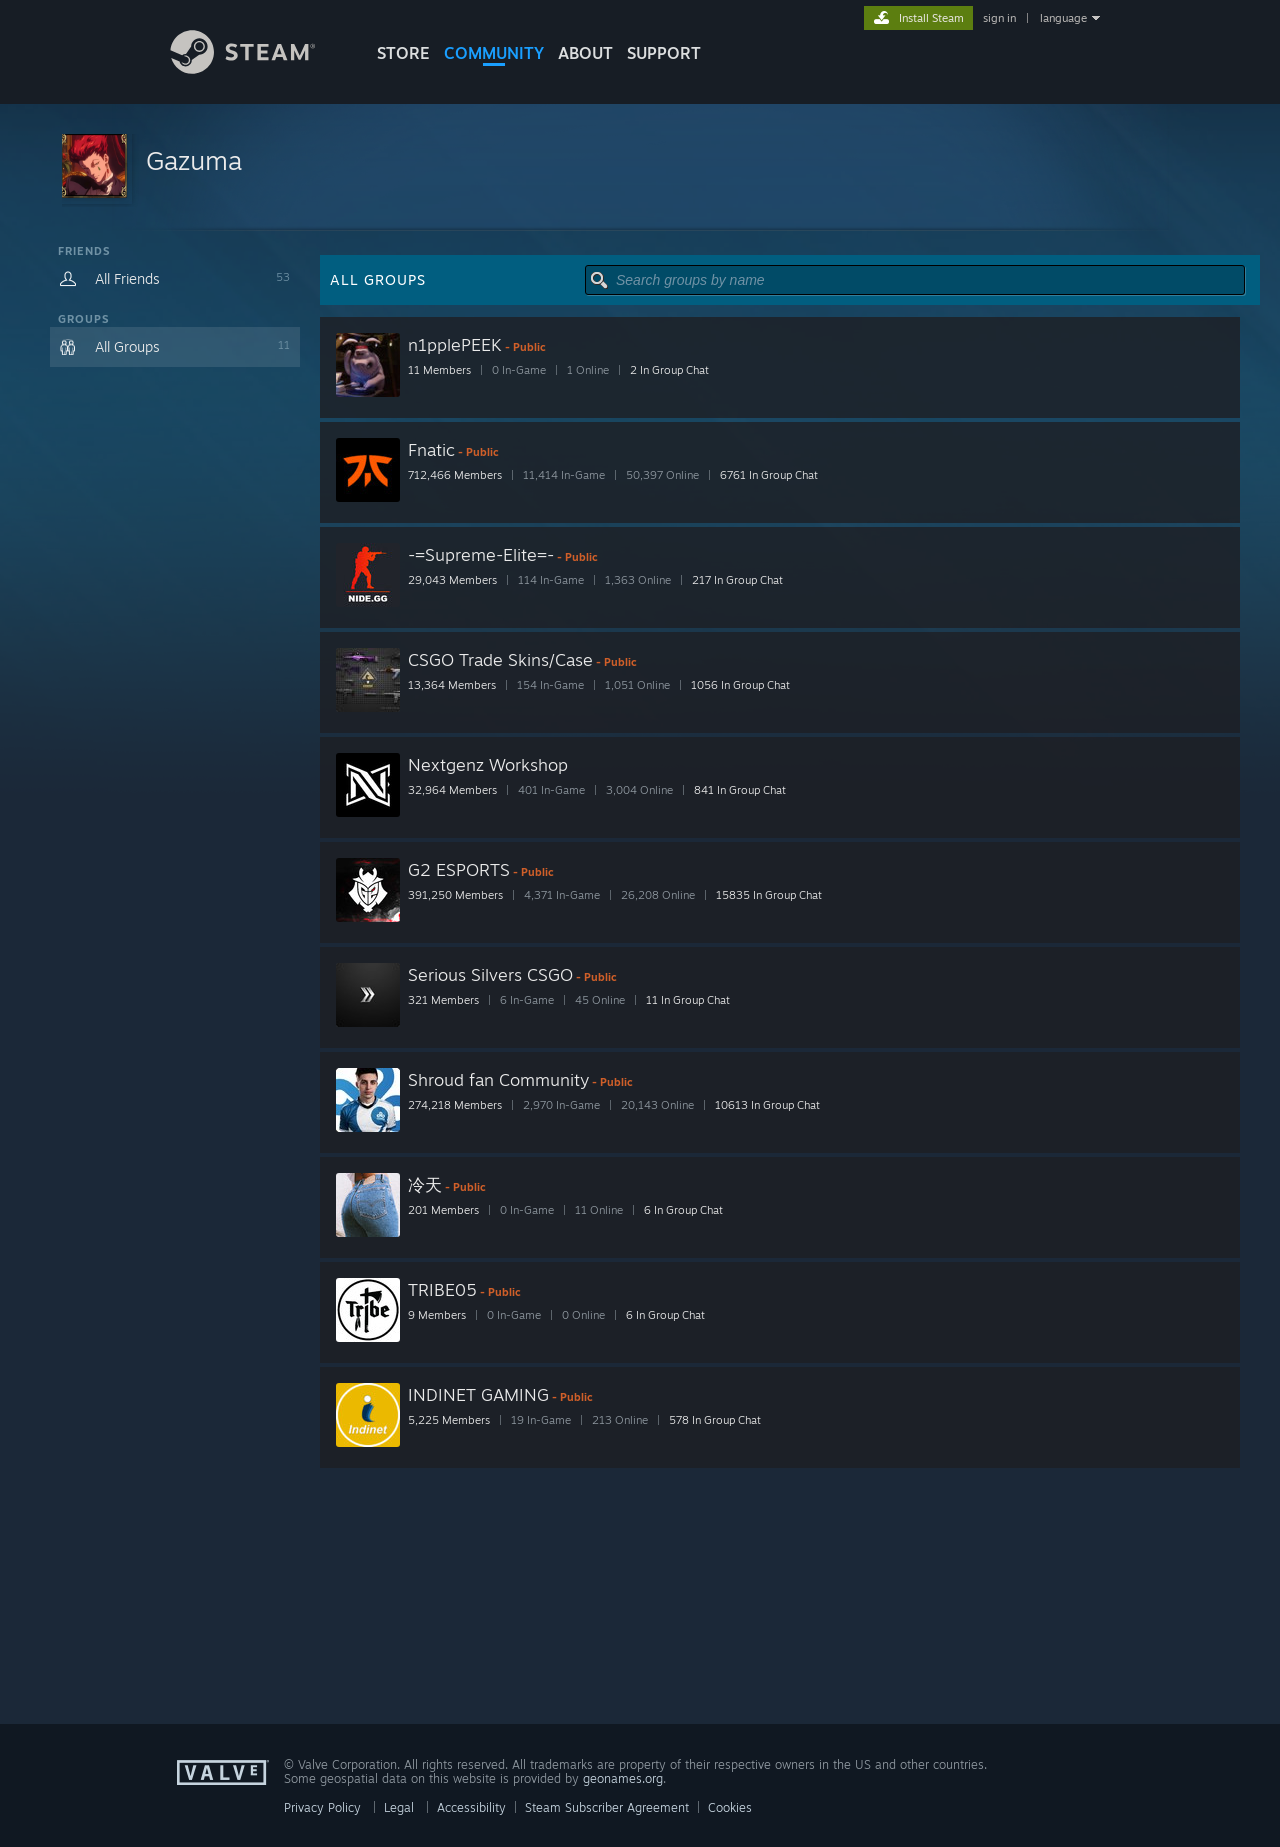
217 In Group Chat (737, 580)
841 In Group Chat (740, 790)
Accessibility (471, 1807)
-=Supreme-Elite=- (481, 554)
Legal (399, 1807)
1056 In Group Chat (740, 685)
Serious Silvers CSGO (490, 974)
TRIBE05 (442, 1289)
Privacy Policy (322, 1807)
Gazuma (194, 160)
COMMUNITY (494, 53)
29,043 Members (452, 580)
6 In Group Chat (683, 1210)
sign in (999, 18)
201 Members (443, 1210)
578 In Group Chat (715, 1420)
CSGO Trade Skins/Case (500, 659)
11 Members (439, 370)
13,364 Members (452, 685)
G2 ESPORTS (459, 869)
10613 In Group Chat (767, 1105)
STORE (403, 53)
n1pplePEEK (455, 344)
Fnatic (431, 449)
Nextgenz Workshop (488, 764)
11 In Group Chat (688, 1000)
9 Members (437, 1315)
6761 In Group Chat (769, 475)
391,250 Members (455, 895)
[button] (640, 167)
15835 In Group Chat (769, 895)
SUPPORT (664, 53)
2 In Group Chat (669, 370)
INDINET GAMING (478, 1394)
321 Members (443, 1000)
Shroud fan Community (498, 1079)
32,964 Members (452, 790)
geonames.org (623, 1778)
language (1063, 18)
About (585, 53)
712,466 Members (455, 475)
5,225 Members (449, 1420)
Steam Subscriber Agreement (607, 1807)
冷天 (425, 1184)
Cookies (730, 1807)
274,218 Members (455, 1105)
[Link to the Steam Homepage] (258, 68)
